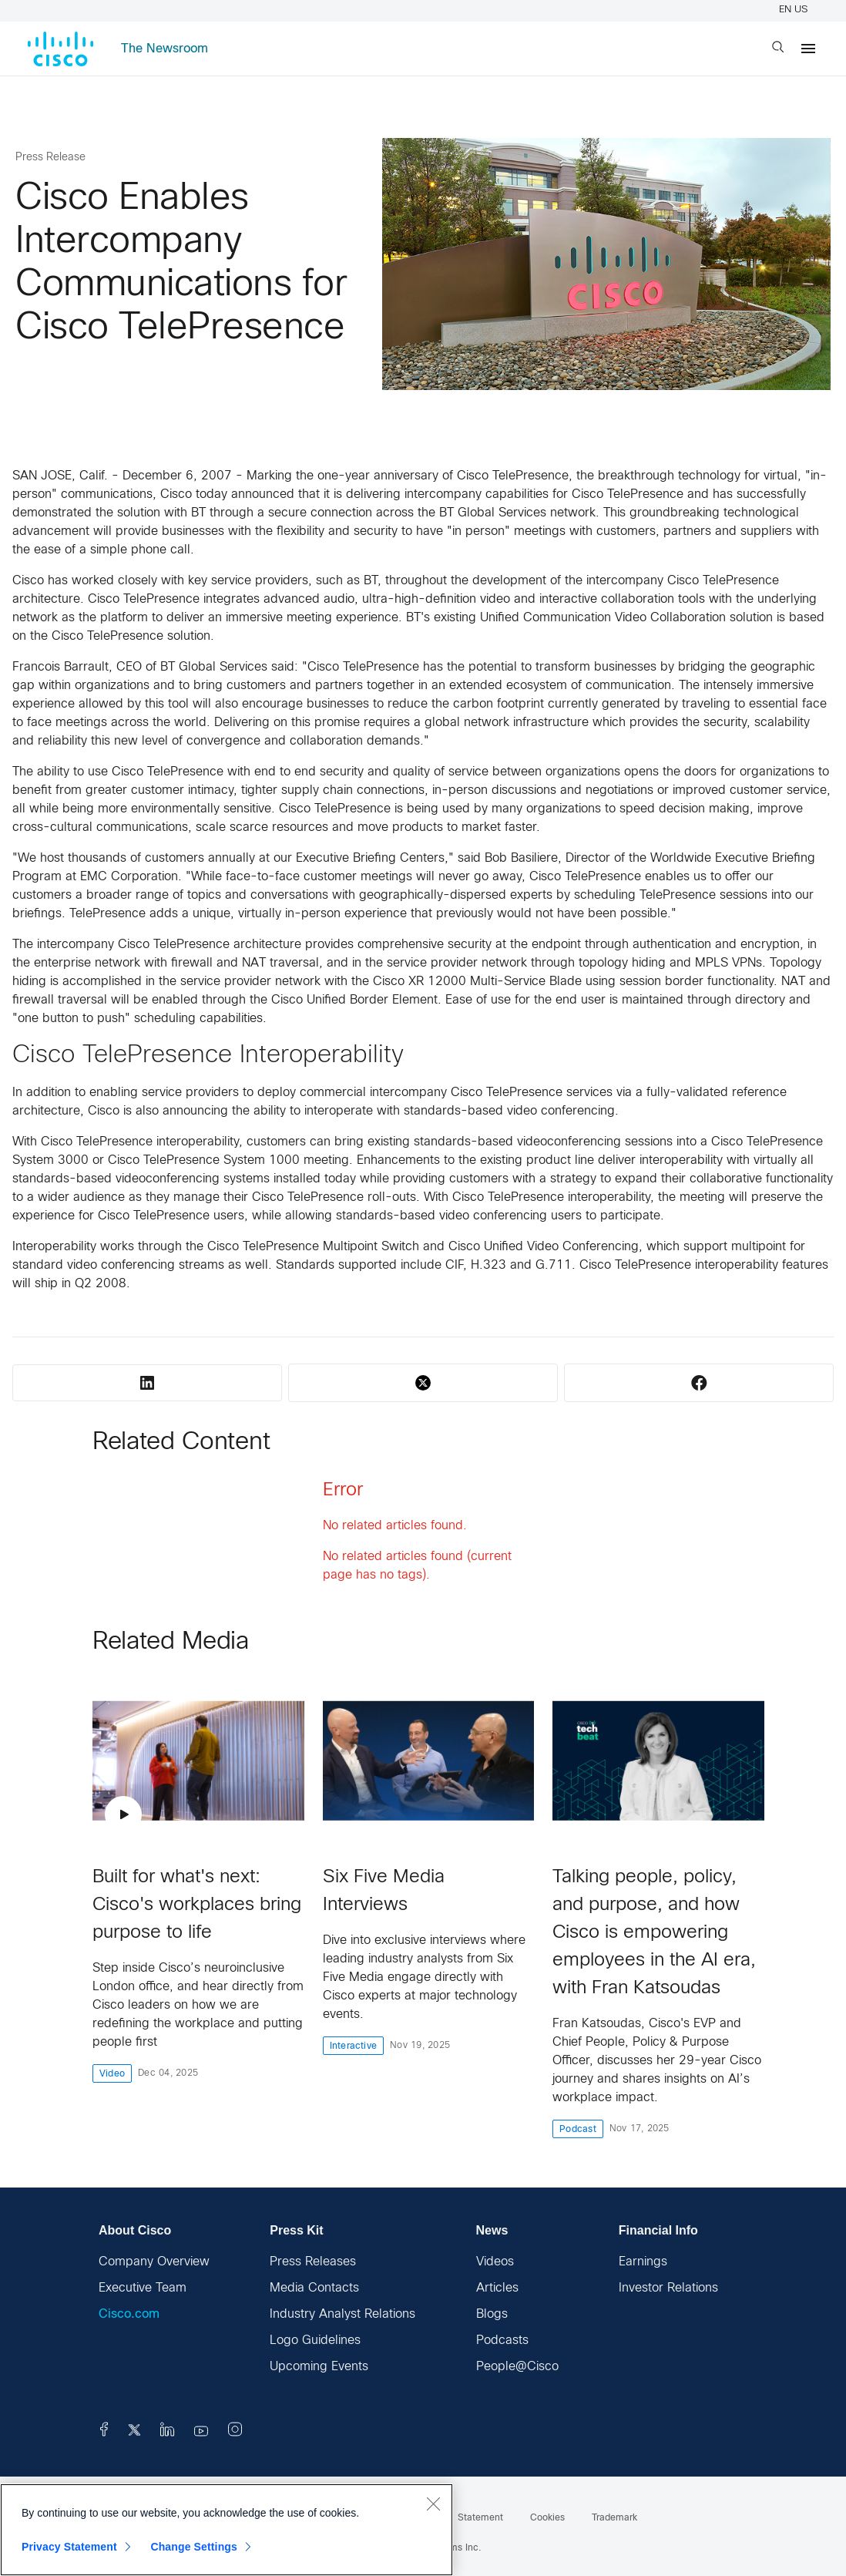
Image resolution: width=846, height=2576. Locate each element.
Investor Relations (668, 2288)
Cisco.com (129, 2314)
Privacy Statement (69, 2547)
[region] (226, 2530)
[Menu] (808, 48)
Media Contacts (314, 2288)
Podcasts (502, 2340)
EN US (795, 10)
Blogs (492, 2314)
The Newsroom (164, 49)
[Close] (433, 2503)
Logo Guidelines (315, 2340)
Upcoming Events (319, 2367)
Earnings (643, 2262)
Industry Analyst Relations (342, 2314)
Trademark (614, 2518)
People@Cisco (517, 2367)
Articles (497, 2288)
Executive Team (142, 2288)
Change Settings (193, 2547)
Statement (480, 2518)
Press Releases (313, 2262)
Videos (495, 2262)
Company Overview (154, 2262)
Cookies (547, 2518)
